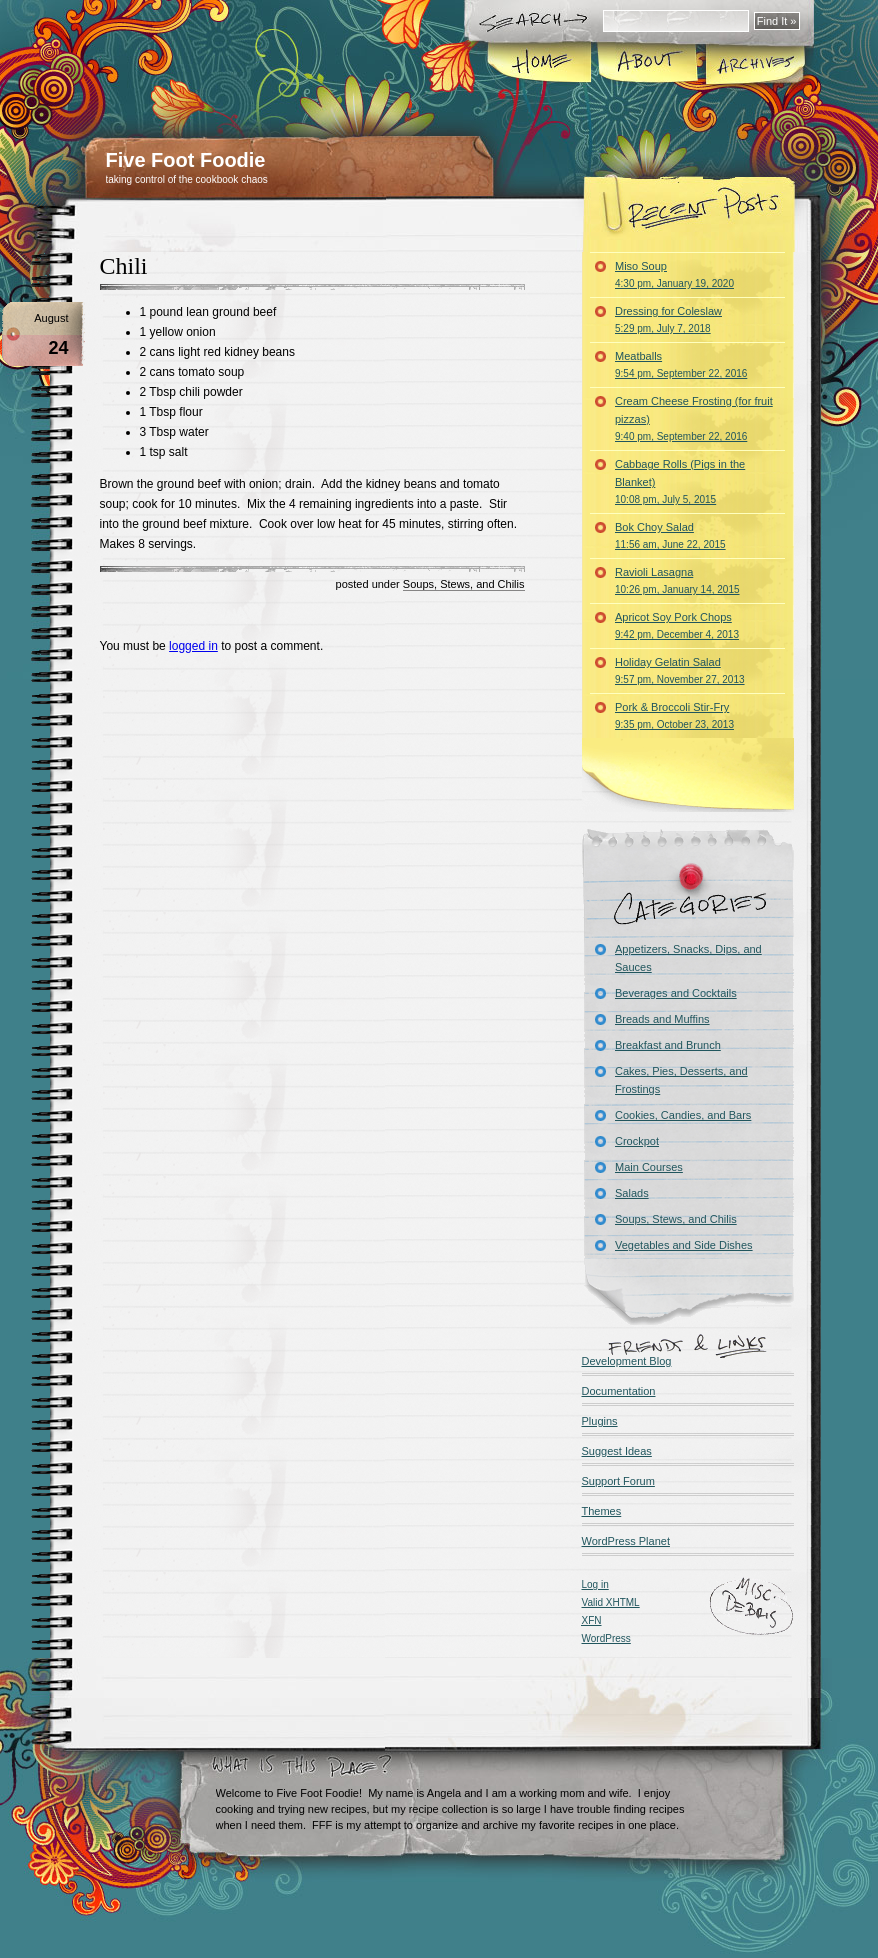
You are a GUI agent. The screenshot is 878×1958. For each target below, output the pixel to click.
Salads (632, 1193)
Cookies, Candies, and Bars (683, 1115)
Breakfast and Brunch (668, 1045)
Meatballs (681, 364)
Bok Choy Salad (670, 535)
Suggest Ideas (617, 1451)
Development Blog (627, 1361)
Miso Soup (674, 274)
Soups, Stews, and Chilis (464, 584)
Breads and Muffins (662, 1019)
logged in (193, 646)
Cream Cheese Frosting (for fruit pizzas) (694, 418)
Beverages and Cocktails (676, 993)
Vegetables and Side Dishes (684, 1245)
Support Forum (618, 1481)
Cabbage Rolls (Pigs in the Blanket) (680, 481)
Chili (124, 266)
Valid (611, 1602)
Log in (595, 1584)
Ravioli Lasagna (677, 580)
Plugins (600, 1421)
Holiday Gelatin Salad (680, 670)
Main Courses (649, 1167)
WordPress (606, 1638)
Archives (754, 64)
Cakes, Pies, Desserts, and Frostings (681, 1080)
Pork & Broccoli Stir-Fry (674, 715)
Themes (602, 1511)
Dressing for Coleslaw (668, 319)
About (647, 64)
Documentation (619, 1391)
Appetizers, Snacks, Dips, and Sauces (688, 958)
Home (540, 64)
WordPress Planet (626, 1541)
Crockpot (637, 1141)
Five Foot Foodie (186, 160)
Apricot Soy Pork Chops (677, 625)
